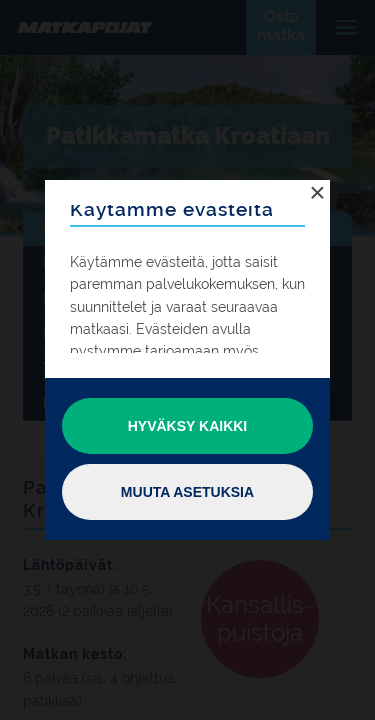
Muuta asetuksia (187, 492)
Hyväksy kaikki (188, 426)
